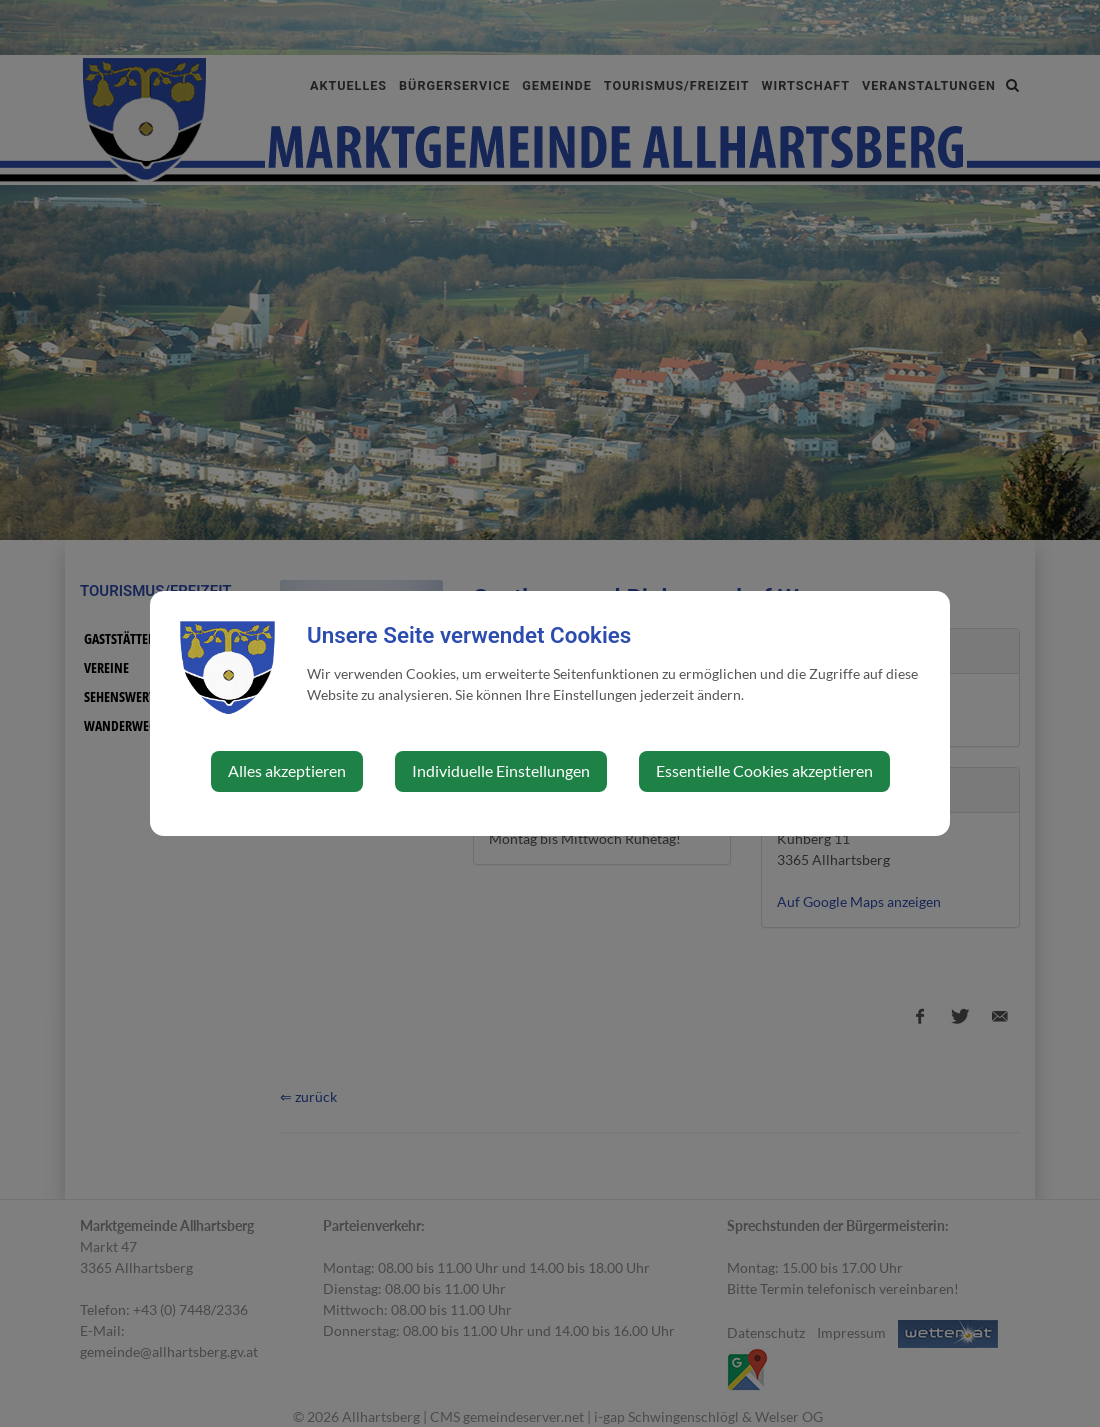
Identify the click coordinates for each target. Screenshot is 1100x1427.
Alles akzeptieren (287, 770)
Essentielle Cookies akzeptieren (764, 770)
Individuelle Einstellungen (501, 770)
